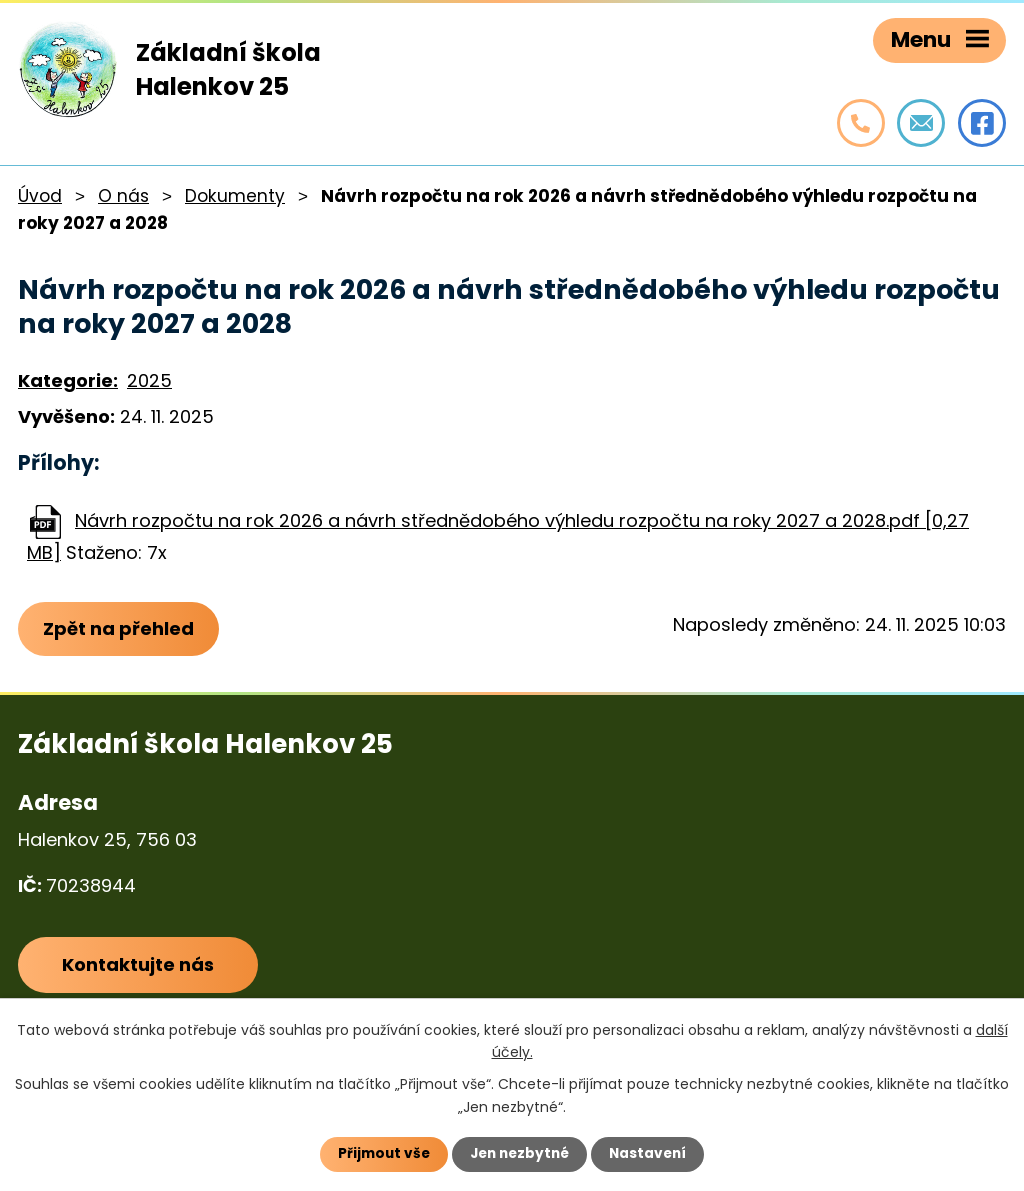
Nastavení (652, 1154)
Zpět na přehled (120, 629)
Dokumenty (235, 196)
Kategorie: (68, 380)
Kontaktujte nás (139, 967)
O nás (123, 196)
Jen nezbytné (519, 1154)
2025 (149, 380)
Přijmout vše (379, 1154)
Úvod (40, 196)
